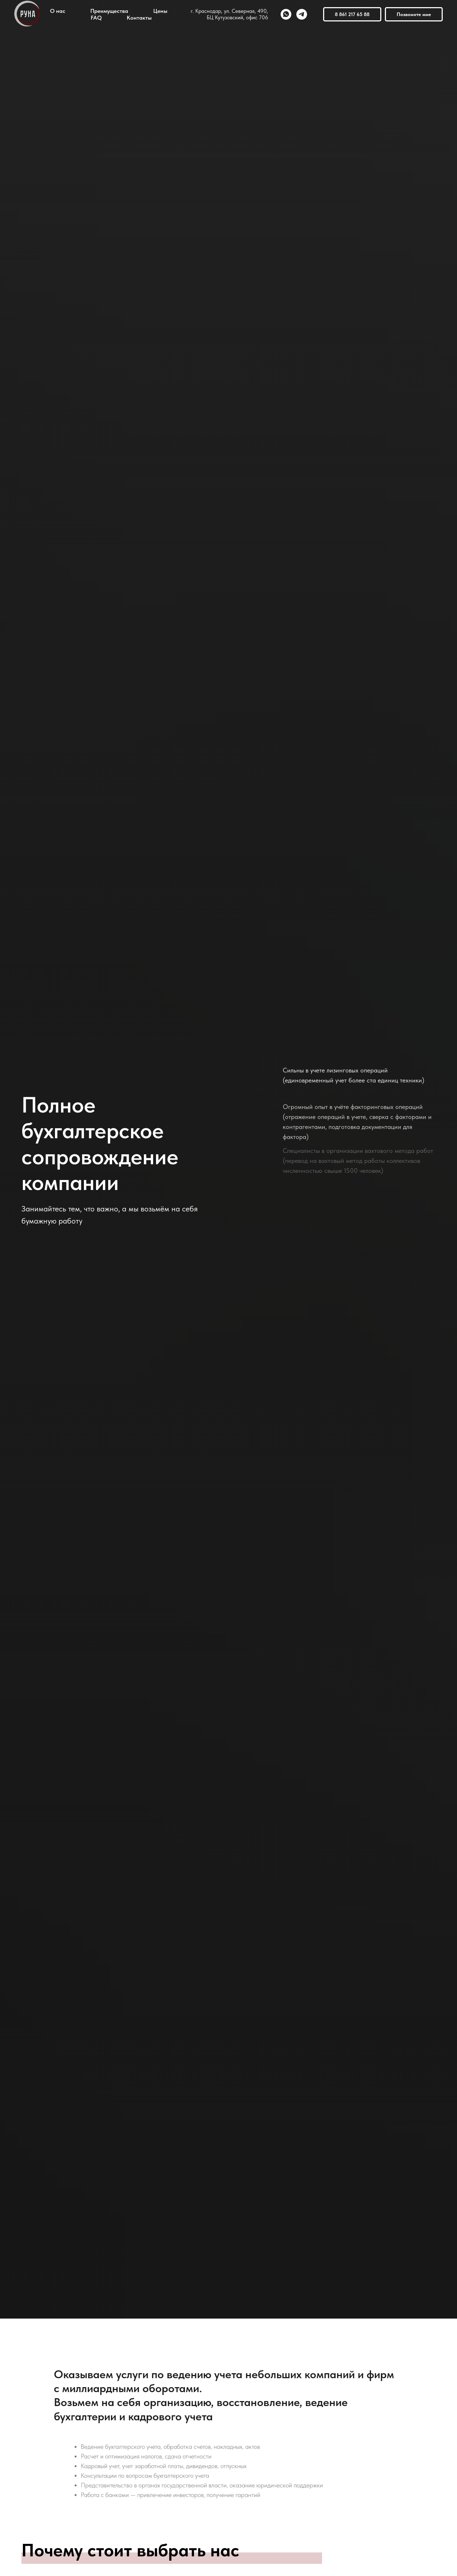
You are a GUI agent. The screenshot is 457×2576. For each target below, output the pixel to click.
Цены (160, 10)
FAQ (96, 17)
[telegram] (301, 14)
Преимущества (109, 10)
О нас (57, 10)
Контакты (139, 17)
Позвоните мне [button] (414, 14)
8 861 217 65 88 (352, 14)
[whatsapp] (286, 14)
